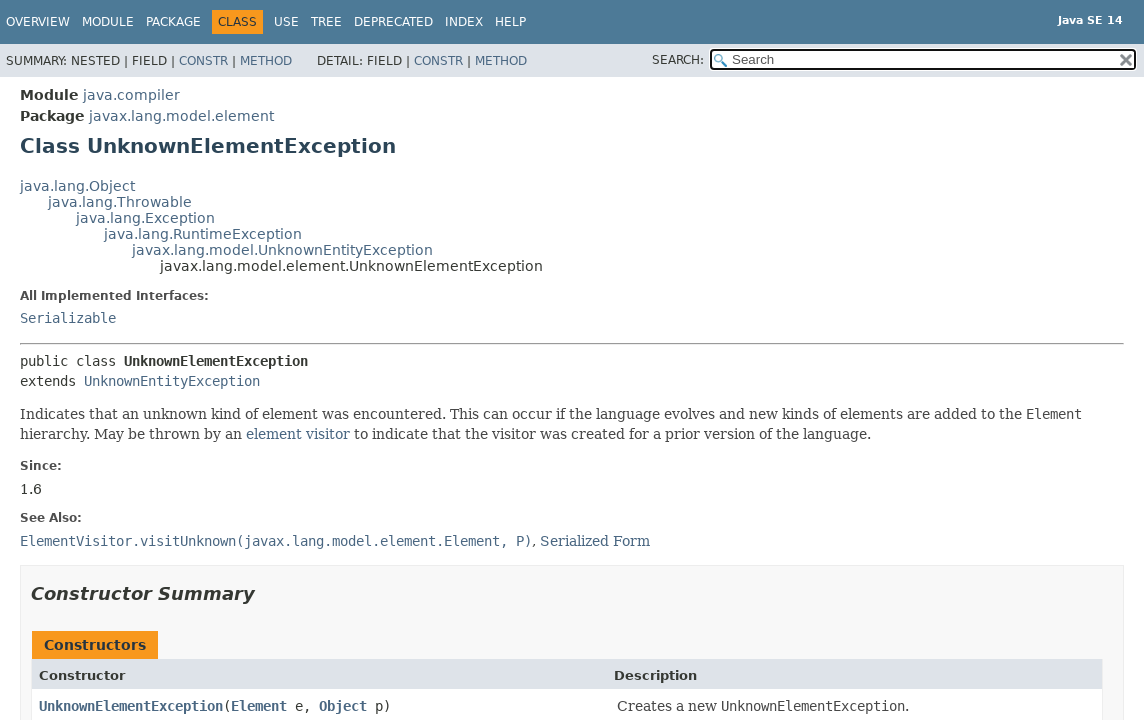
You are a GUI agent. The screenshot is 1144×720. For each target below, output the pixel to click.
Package (173, 22)
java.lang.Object (77, 186)
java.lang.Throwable (120, 202)
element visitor (298, 434)
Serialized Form (595, 541)
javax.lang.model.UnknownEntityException (282, 250)
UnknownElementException (131, 706)
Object (343, 706)
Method (266, 61)
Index (464, 22)
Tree (326, 22)
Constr (203, 61)
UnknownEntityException (172, 381)
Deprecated (393, 22)
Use (286, 22)
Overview (38, 22)
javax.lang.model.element (181, 116)
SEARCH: (678, 60)
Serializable (68, 318)
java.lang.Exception (145, 218)
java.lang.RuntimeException (203, 234)
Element (259, 706)
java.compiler (131, 95)
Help (510, 22)
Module (108, 22)
